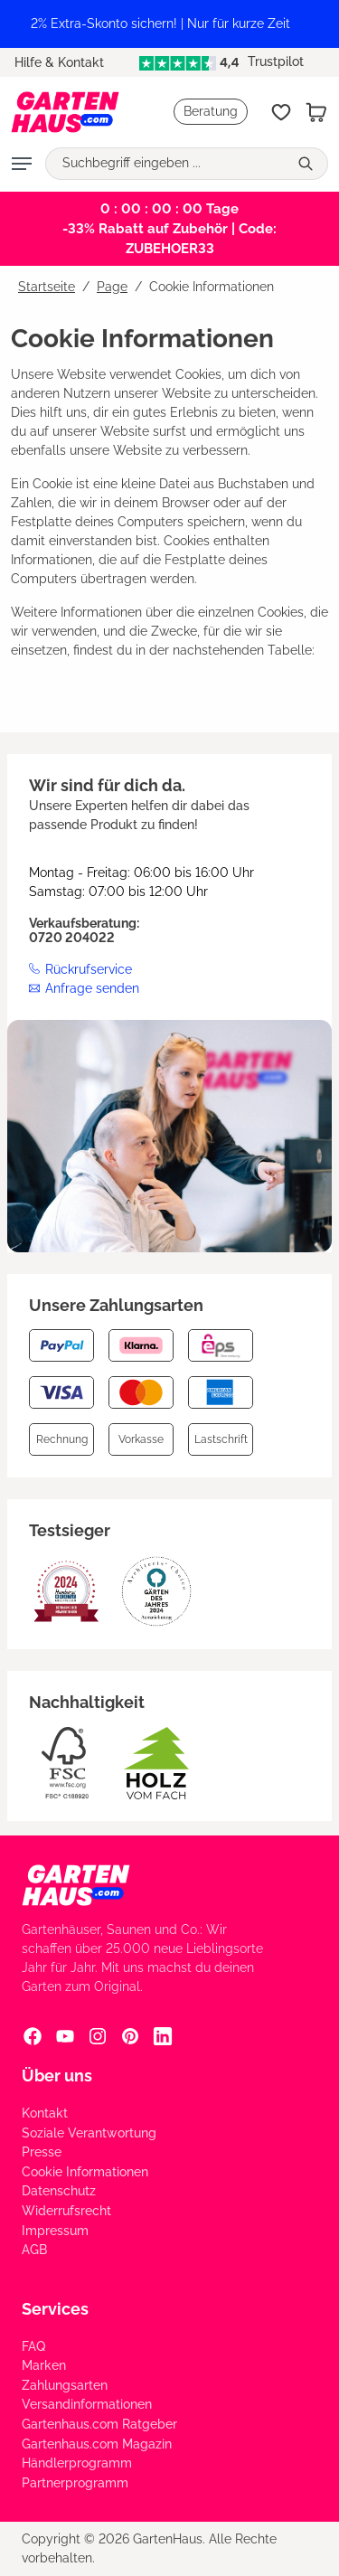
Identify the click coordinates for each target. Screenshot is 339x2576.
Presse (41, 2152)
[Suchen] (307, 163)
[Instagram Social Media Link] (97, 2035)
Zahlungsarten (65, 2385)
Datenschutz (59, 2191)
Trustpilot (221, 61)
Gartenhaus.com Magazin (97, 2444)
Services (55, 2308)
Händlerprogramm (77, 2463)
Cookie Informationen (85, 2172)
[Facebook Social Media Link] (32, 2035)
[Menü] (22, 163)
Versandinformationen (87, 2404)
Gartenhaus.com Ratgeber (99, 2424)
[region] (169, 24)
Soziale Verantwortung (89, 2133)
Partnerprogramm (75, 2483)
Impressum (55, 2230)
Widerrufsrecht (66, 2210)
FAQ (33, 2346)
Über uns (57, 2075)
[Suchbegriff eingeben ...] (166, 163)
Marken (44, 2365)
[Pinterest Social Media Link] (130, 2035)
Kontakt (45, 2113)
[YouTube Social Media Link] (65, 2035)
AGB (34, 2249)
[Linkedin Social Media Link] (163, 2035)
